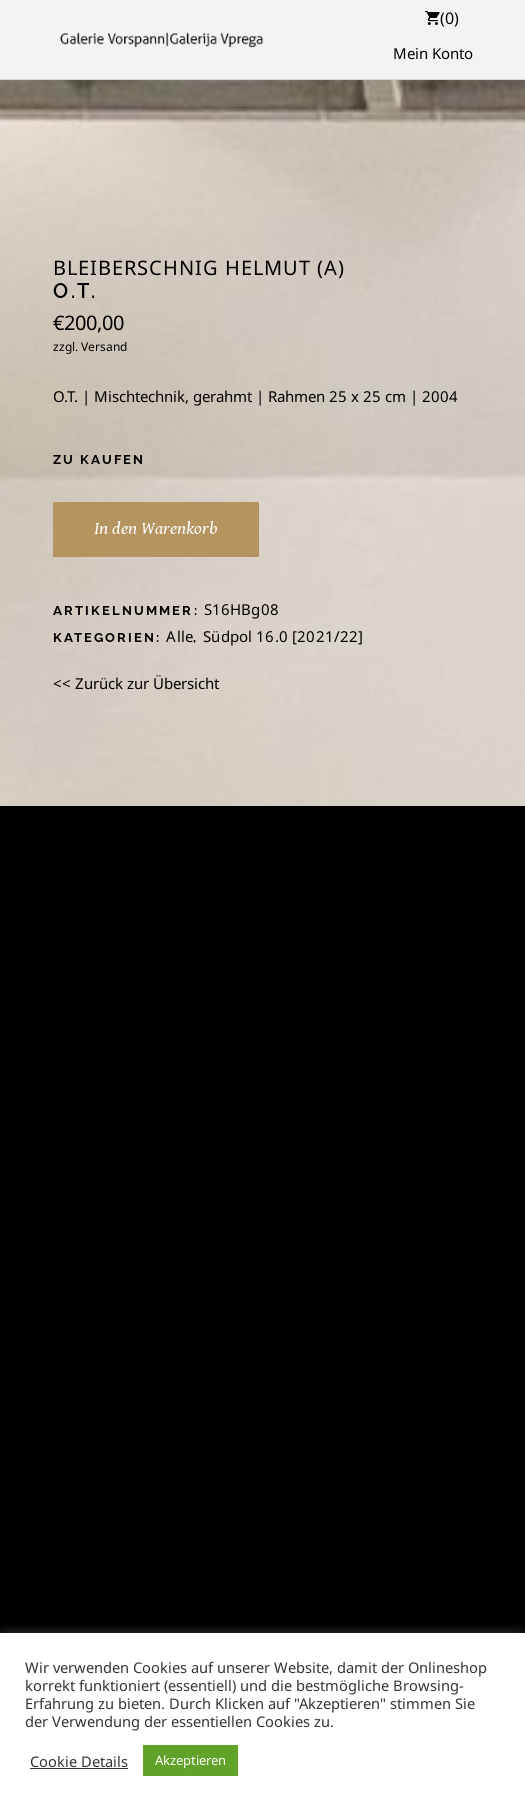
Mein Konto (433, 53)
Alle (179, 636)
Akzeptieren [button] (190, 1760)
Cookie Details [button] (79, 1761)
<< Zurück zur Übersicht (136, 683)
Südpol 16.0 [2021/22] (283, 636)
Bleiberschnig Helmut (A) (199, 268)
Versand (104, 346)
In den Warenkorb (156, 528)
